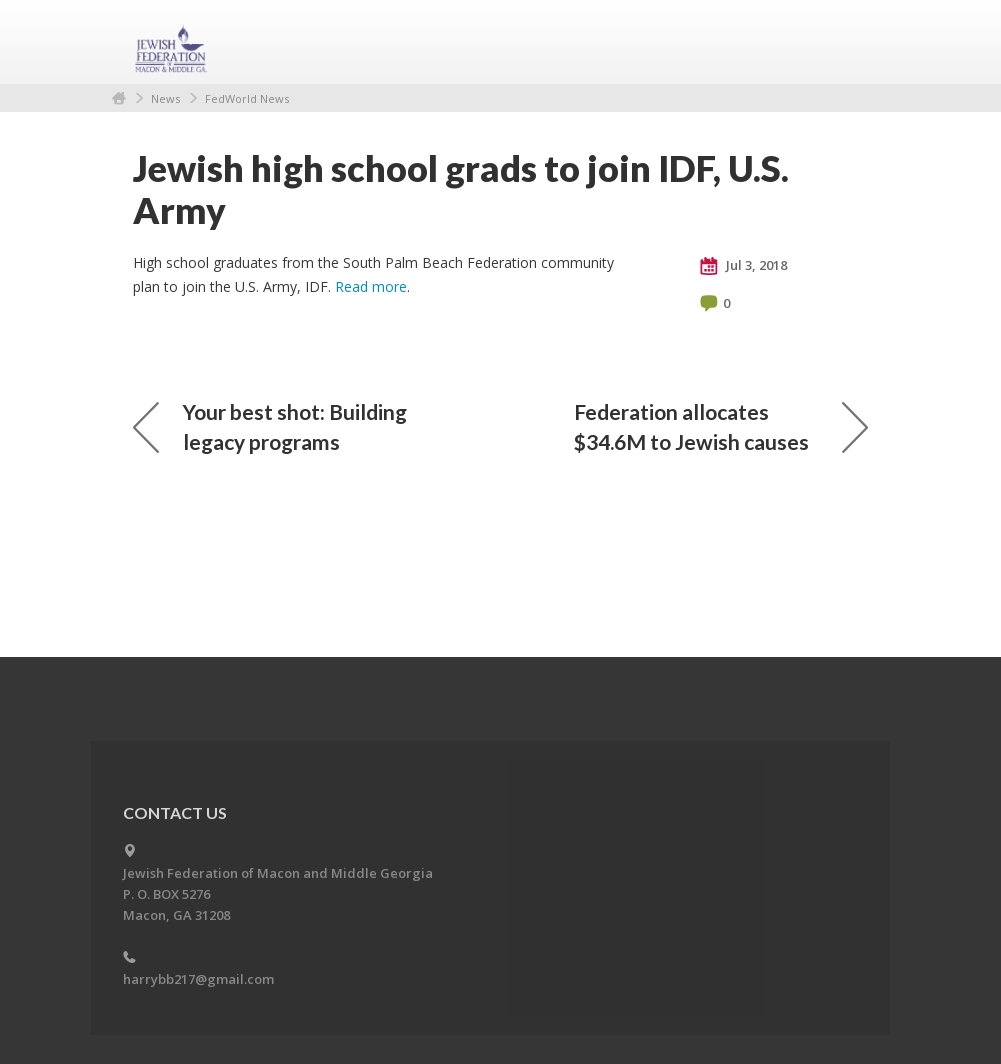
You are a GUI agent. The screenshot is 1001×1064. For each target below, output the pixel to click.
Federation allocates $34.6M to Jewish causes (721, 426)
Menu (845, 42)
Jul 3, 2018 (743, 266)
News (165, 98)
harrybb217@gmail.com (198, 979)
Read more (371, 286)
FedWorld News (247, 98)
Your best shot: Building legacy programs (270, 426)
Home (119, 98)
